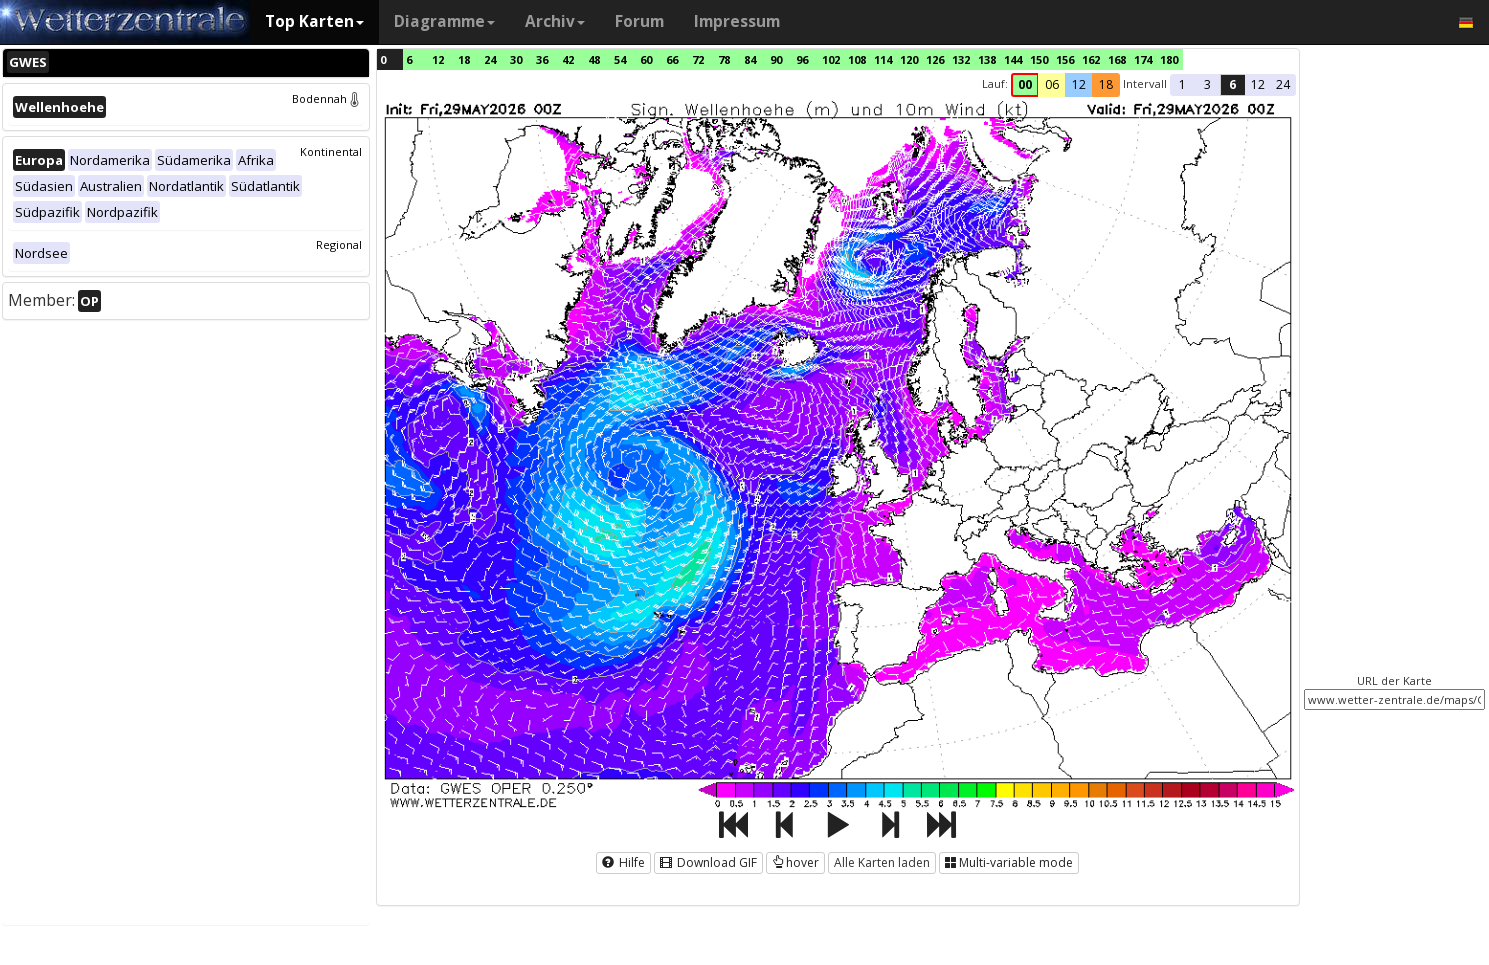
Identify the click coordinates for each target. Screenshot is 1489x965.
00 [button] (1025, 84)
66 (672, 59)
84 (750, 59)
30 (516, 59)
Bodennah (327, 98)
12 (438, 59)
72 (698, 59)
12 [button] (1079, 84)
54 (620, 59)
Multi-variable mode (1009, 862)
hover (795, 862)
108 (857, 59)
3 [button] (1207, 84)
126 (935, 59)
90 (776, 59)
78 (724, 59)
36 (542, 59)
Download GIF (708, 862)
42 (568, 59)
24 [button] (1283, 84)
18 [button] (1106, 84)
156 (1065, 59)
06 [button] (1052, 84)
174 (1143, 59)
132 (961, 59)
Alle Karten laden (882, 862)
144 (1013, 59)
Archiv (555, 21)
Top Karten (314, 21)
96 (802, 59)
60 (646, 59)
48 (594, 59)
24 (490, 59)
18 (464, 59)
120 (909, 59)
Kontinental (331, 151)
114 (883, 59)
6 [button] (1232, 84)
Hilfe (623, 862)
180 (1169, 59)
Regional (339, 244)
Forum (639, 21)
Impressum (737, 21)
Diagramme (444, 21)
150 (1039, 59)
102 (831, 59)
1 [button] (1182, 84)
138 (987, 59)
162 (1091, 59)
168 (1117, 59)
